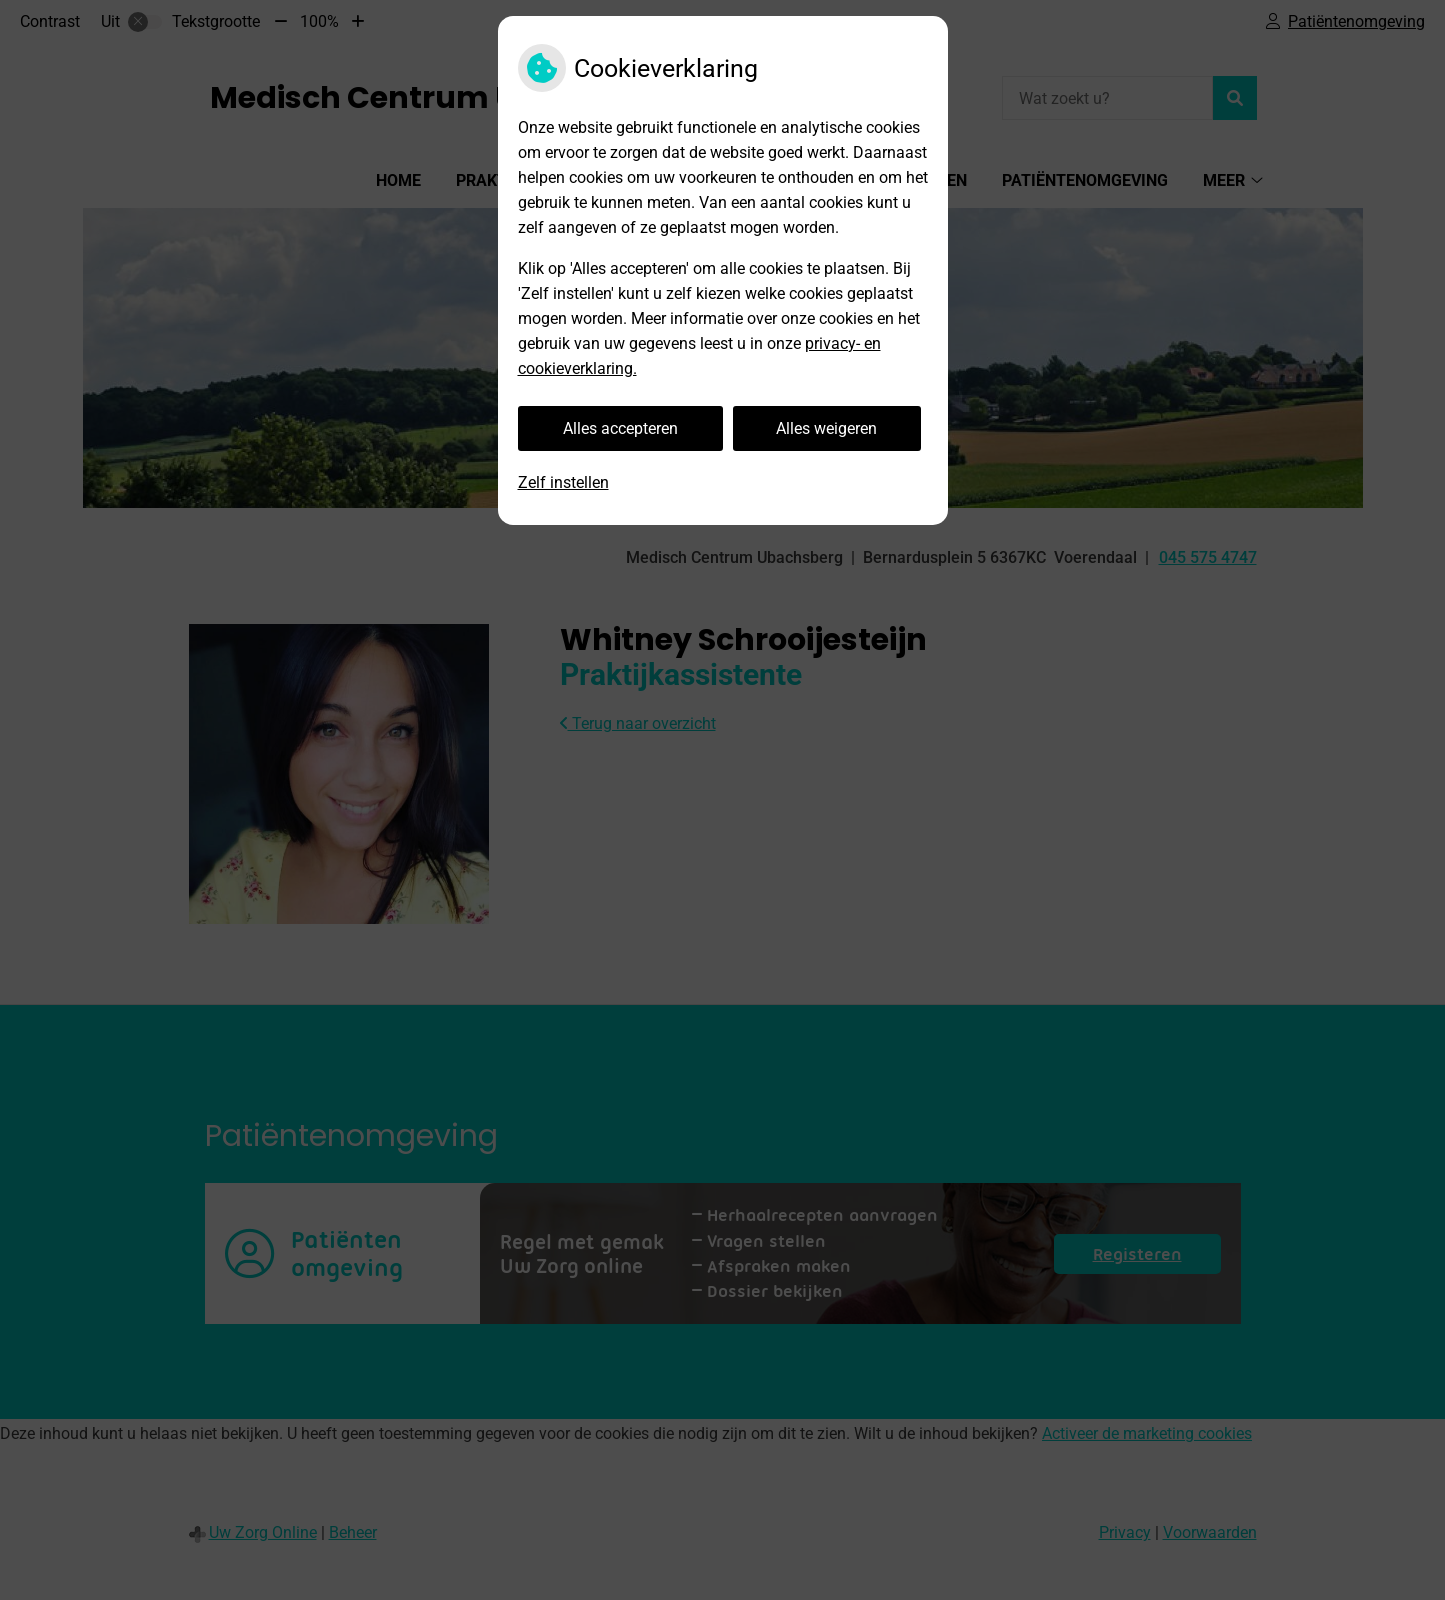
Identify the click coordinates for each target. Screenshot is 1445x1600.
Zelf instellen (563, 482)
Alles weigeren (826, 428)
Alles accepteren (620, 428)
